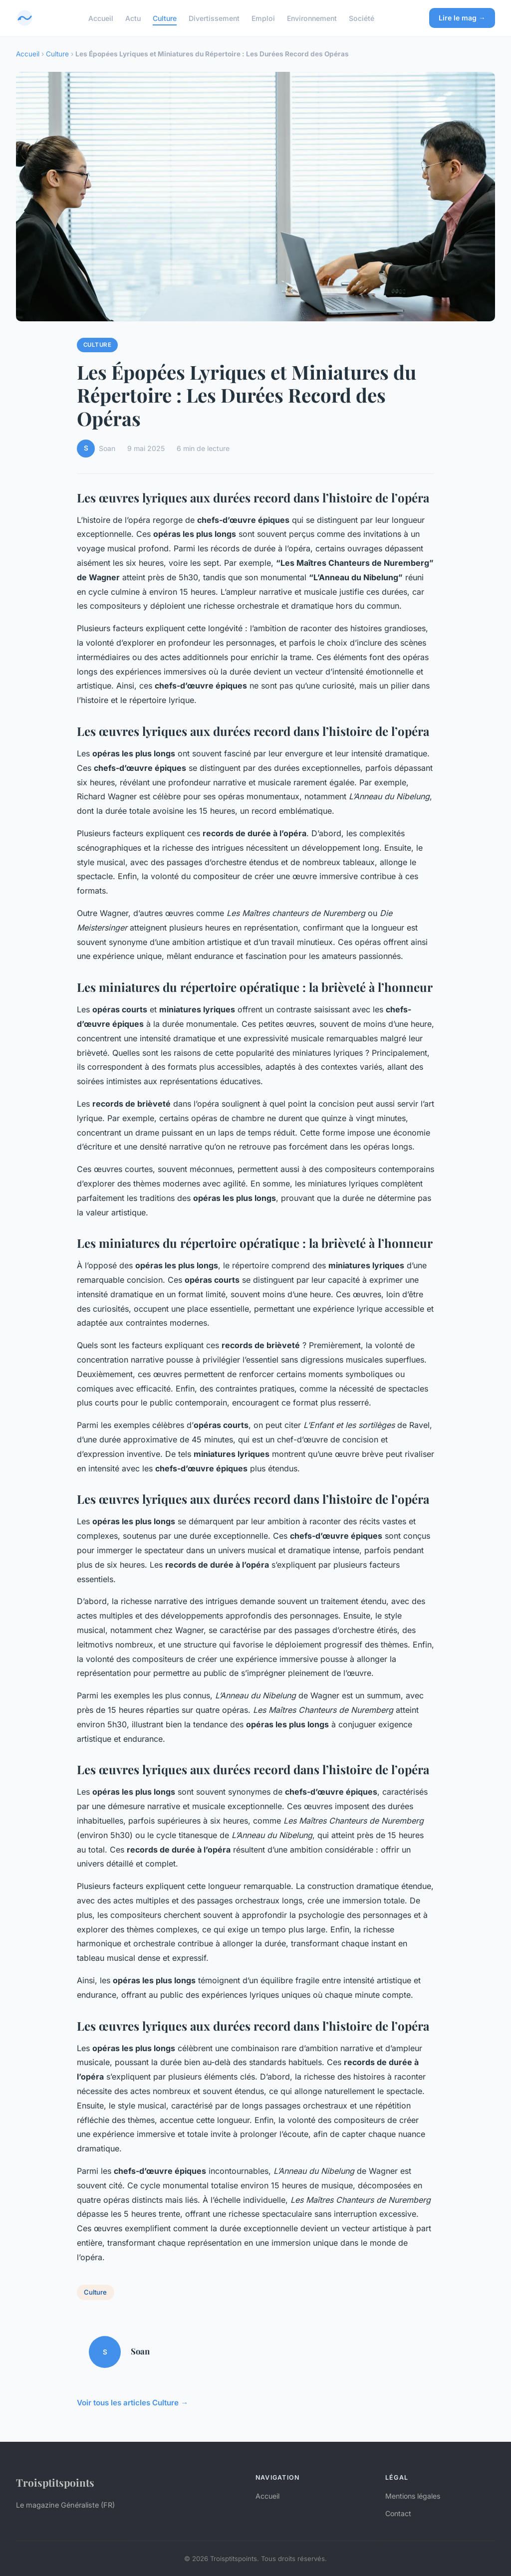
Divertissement (214, 17)
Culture (165, 17)
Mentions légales (412, 2496)
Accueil (100, 17)
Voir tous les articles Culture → (132, 2402)
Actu (133, 17)
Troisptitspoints (55, 2482)
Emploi (263, 17)
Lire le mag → (462, 17)
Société (361, 17)
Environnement (312, 17)
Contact (398, 2513)
